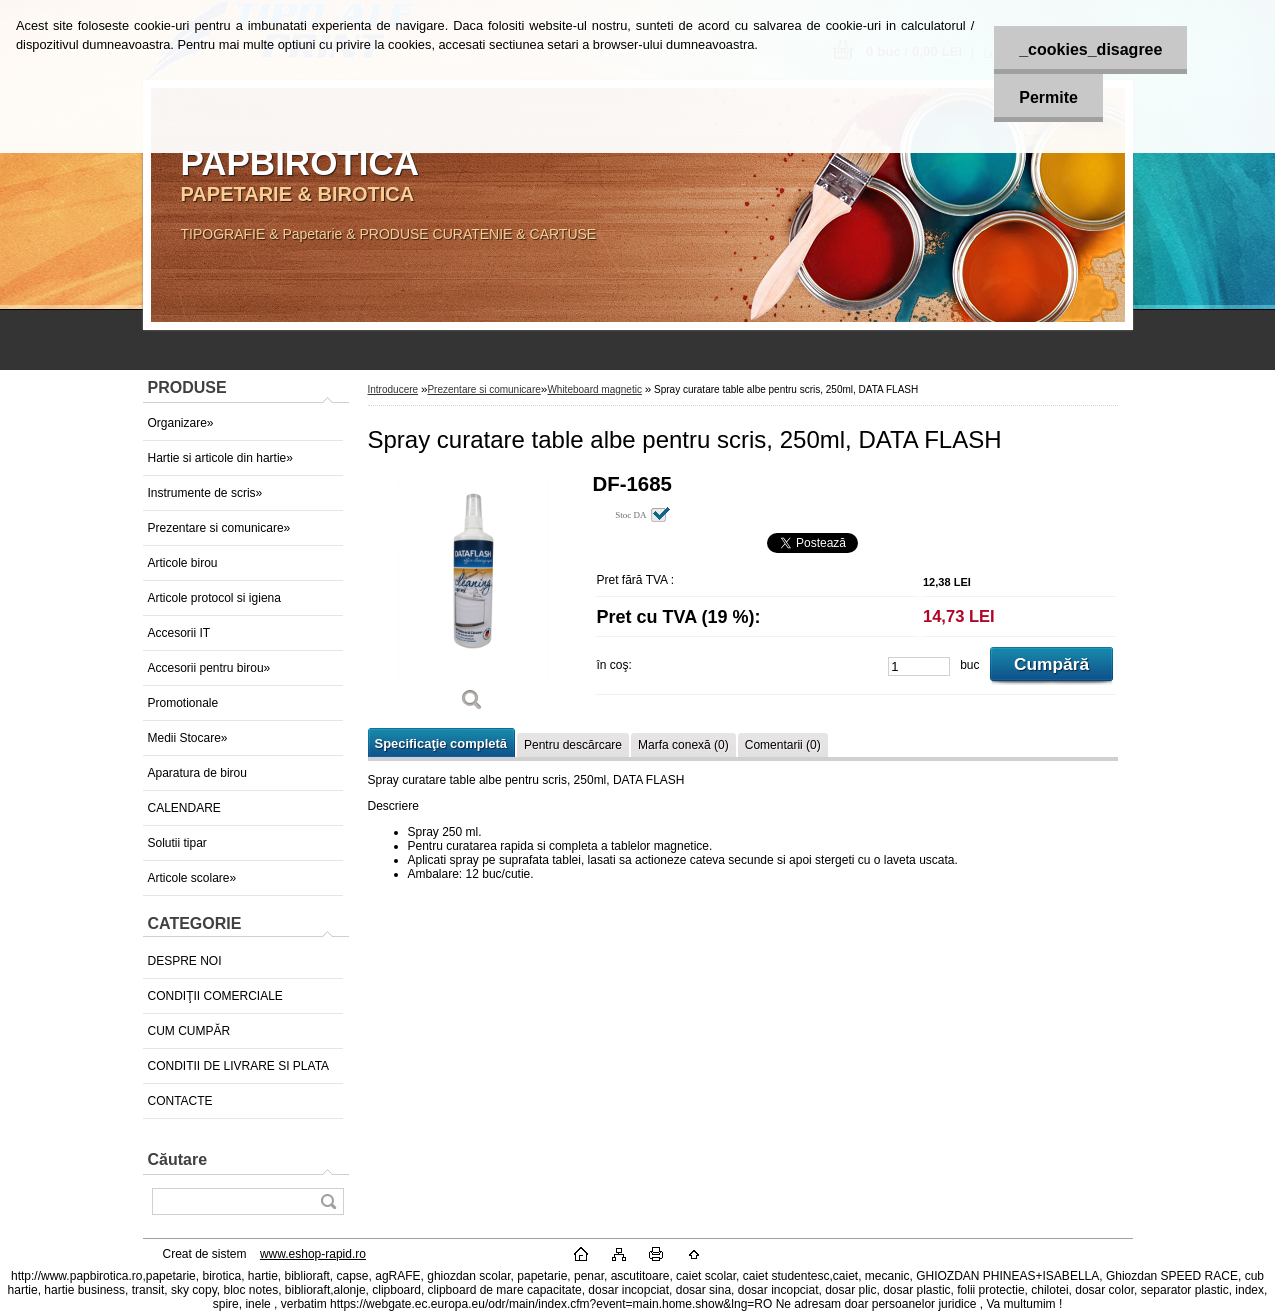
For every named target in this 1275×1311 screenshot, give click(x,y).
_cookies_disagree (1090, 49)
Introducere (393, 389)
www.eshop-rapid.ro (313, 1254)
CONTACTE (180, 1101)
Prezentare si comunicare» (219, 528)
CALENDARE (184, 808)
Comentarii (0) (783, 745)
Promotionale (183, 703)
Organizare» (181, 423)
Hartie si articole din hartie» (220, 458)
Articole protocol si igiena (214, 598)
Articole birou (183, 563)
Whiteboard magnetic (594, 389)
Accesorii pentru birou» (209, 668)
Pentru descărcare (573, 745)
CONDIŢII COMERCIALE (215, 996)
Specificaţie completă (441, 743)
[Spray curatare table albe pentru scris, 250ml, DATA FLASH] (473, 599)
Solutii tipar (177, 843)
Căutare (178, 1159)
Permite (1048, 97)
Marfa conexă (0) (683, 745)
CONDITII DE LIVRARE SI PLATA (239, 1066)
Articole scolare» (192, 878)
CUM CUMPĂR (189, 1031)
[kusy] (919, 666)
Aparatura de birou (197, 773)
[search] (328, 1201)
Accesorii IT (179, 633)
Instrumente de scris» (205, 493)
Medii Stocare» (188, 738)
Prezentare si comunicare (483, 389)
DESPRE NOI (185, 961)
